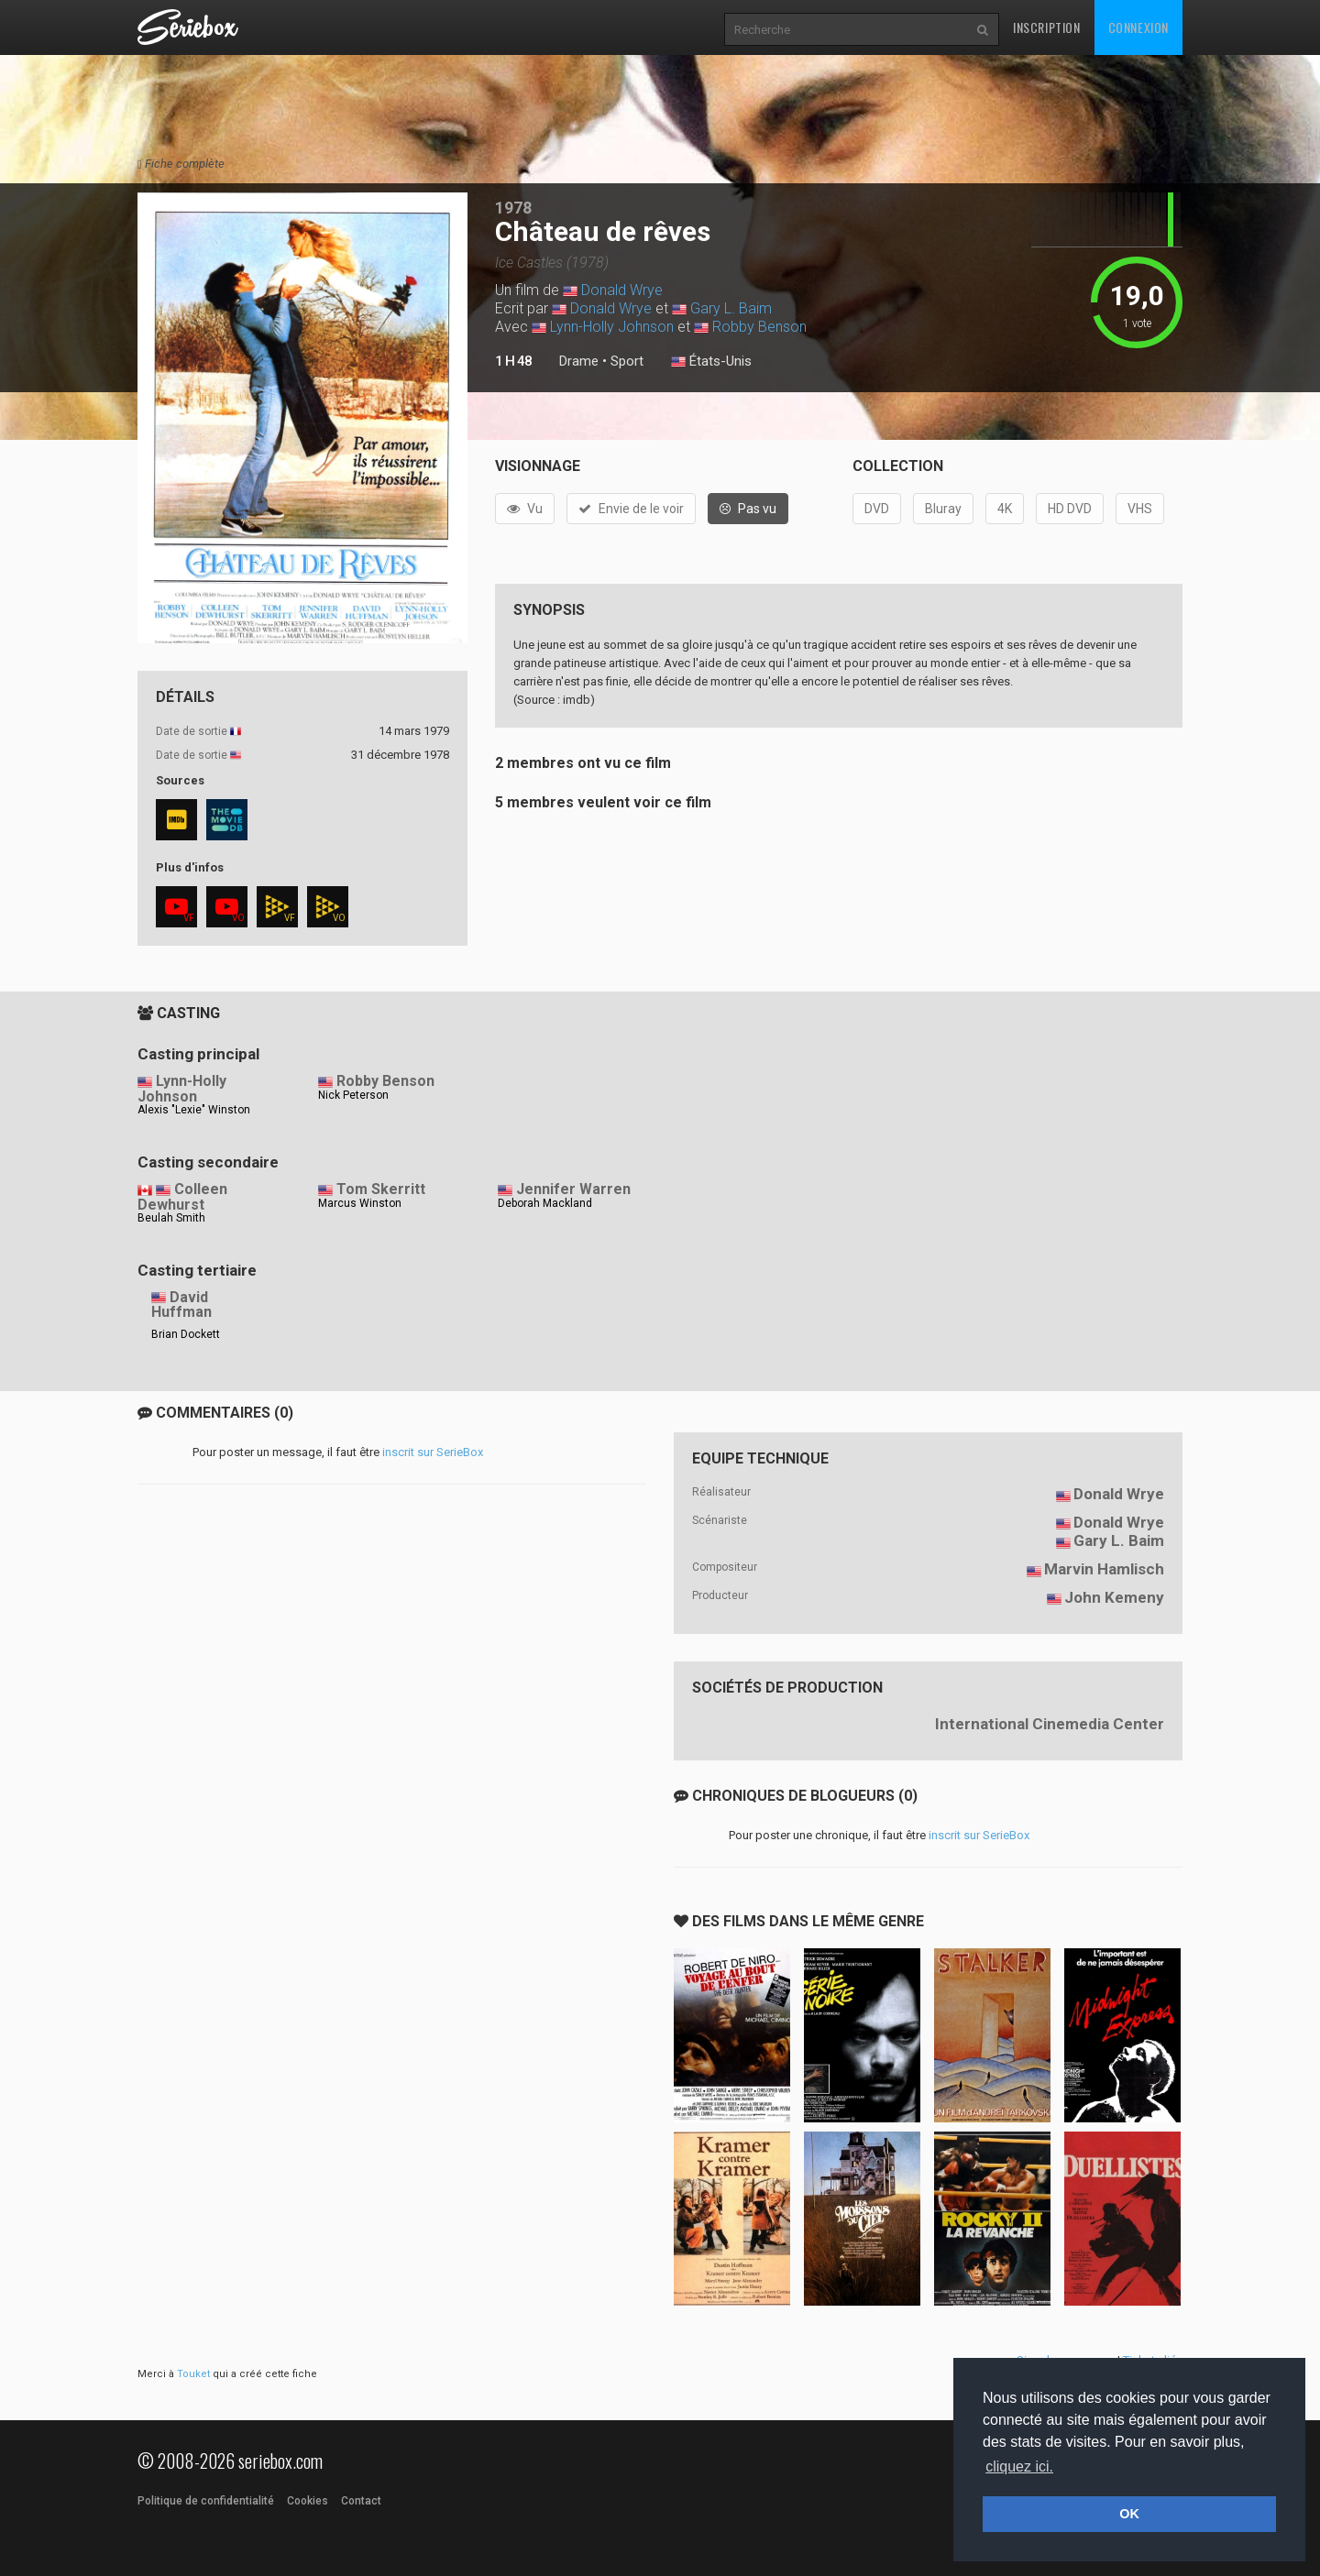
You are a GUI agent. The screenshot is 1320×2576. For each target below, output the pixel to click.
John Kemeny (1114, 1597)
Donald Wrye (622, 290)
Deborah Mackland (545, 1203)
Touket (193, 2374)
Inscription (1047, 27)
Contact (361, 2500)
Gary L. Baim (731, 308)
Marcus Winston (360, 1203)
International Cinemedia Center (1049, 1724)
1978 (513, 207)
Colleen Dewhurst (182, 1196)
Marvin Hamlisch (1104, 1569)
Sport (627, 361)
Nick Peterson (353, 1095)
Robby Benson (759, 326)
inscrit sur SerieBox (432, 1452)
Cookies (307, 2500)
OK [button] (1129, 2513)
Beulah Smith (171, 1217)
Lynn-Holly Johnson (612, 326)
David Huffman (181, 1304)
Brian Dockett (185, 1334)
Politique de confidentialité (206, 2500)
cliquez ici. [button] (1019, 2466)
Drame (579, 361)
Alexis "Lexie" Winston (194, 1109)
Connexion (1138, 27)
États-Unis (711, 362)
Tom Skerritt (380, 1189)
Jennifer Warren (573, 1189)
